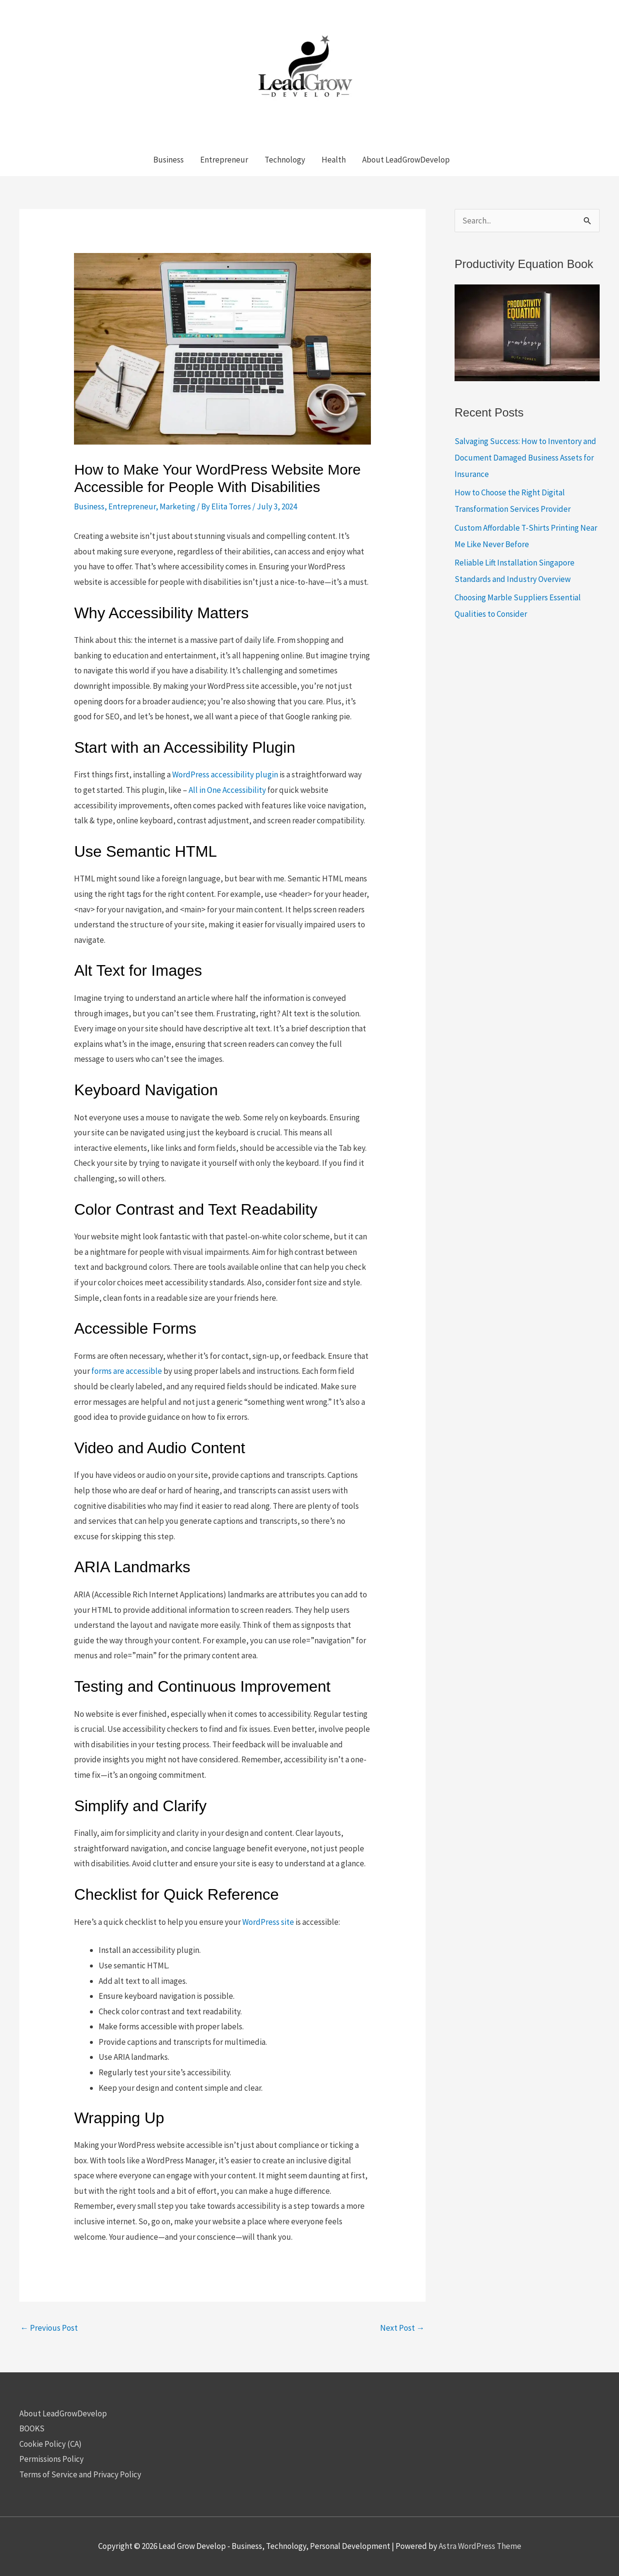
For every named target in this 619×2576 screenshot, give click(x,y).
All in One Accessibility (227, 790)
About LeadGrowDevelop (63, 2413)
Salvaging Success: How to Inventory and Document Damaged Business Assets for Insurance (525, 457)
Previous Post (49, 2328)
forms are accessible (126, 1371)
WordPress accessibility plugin (225, 774)
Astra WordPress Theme (480, 2546)
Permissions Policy (51, 2459)
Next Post (402, 2328)
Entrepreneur (132, 506)
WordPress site (268, 1922)
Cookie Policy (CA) (50, 2444)
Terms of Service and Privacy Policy (80, 2474)
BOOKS (31, 2428)
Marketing (177, 506)
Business (89, 506)
